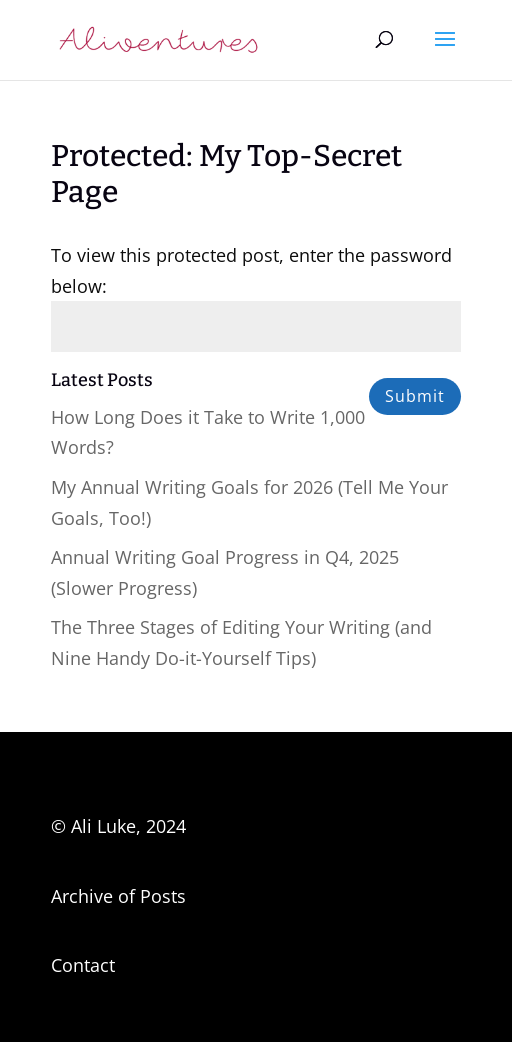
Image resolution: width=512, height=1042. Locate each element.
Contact (83, 965)
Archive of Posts (118, 896)
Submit (415, 396)
